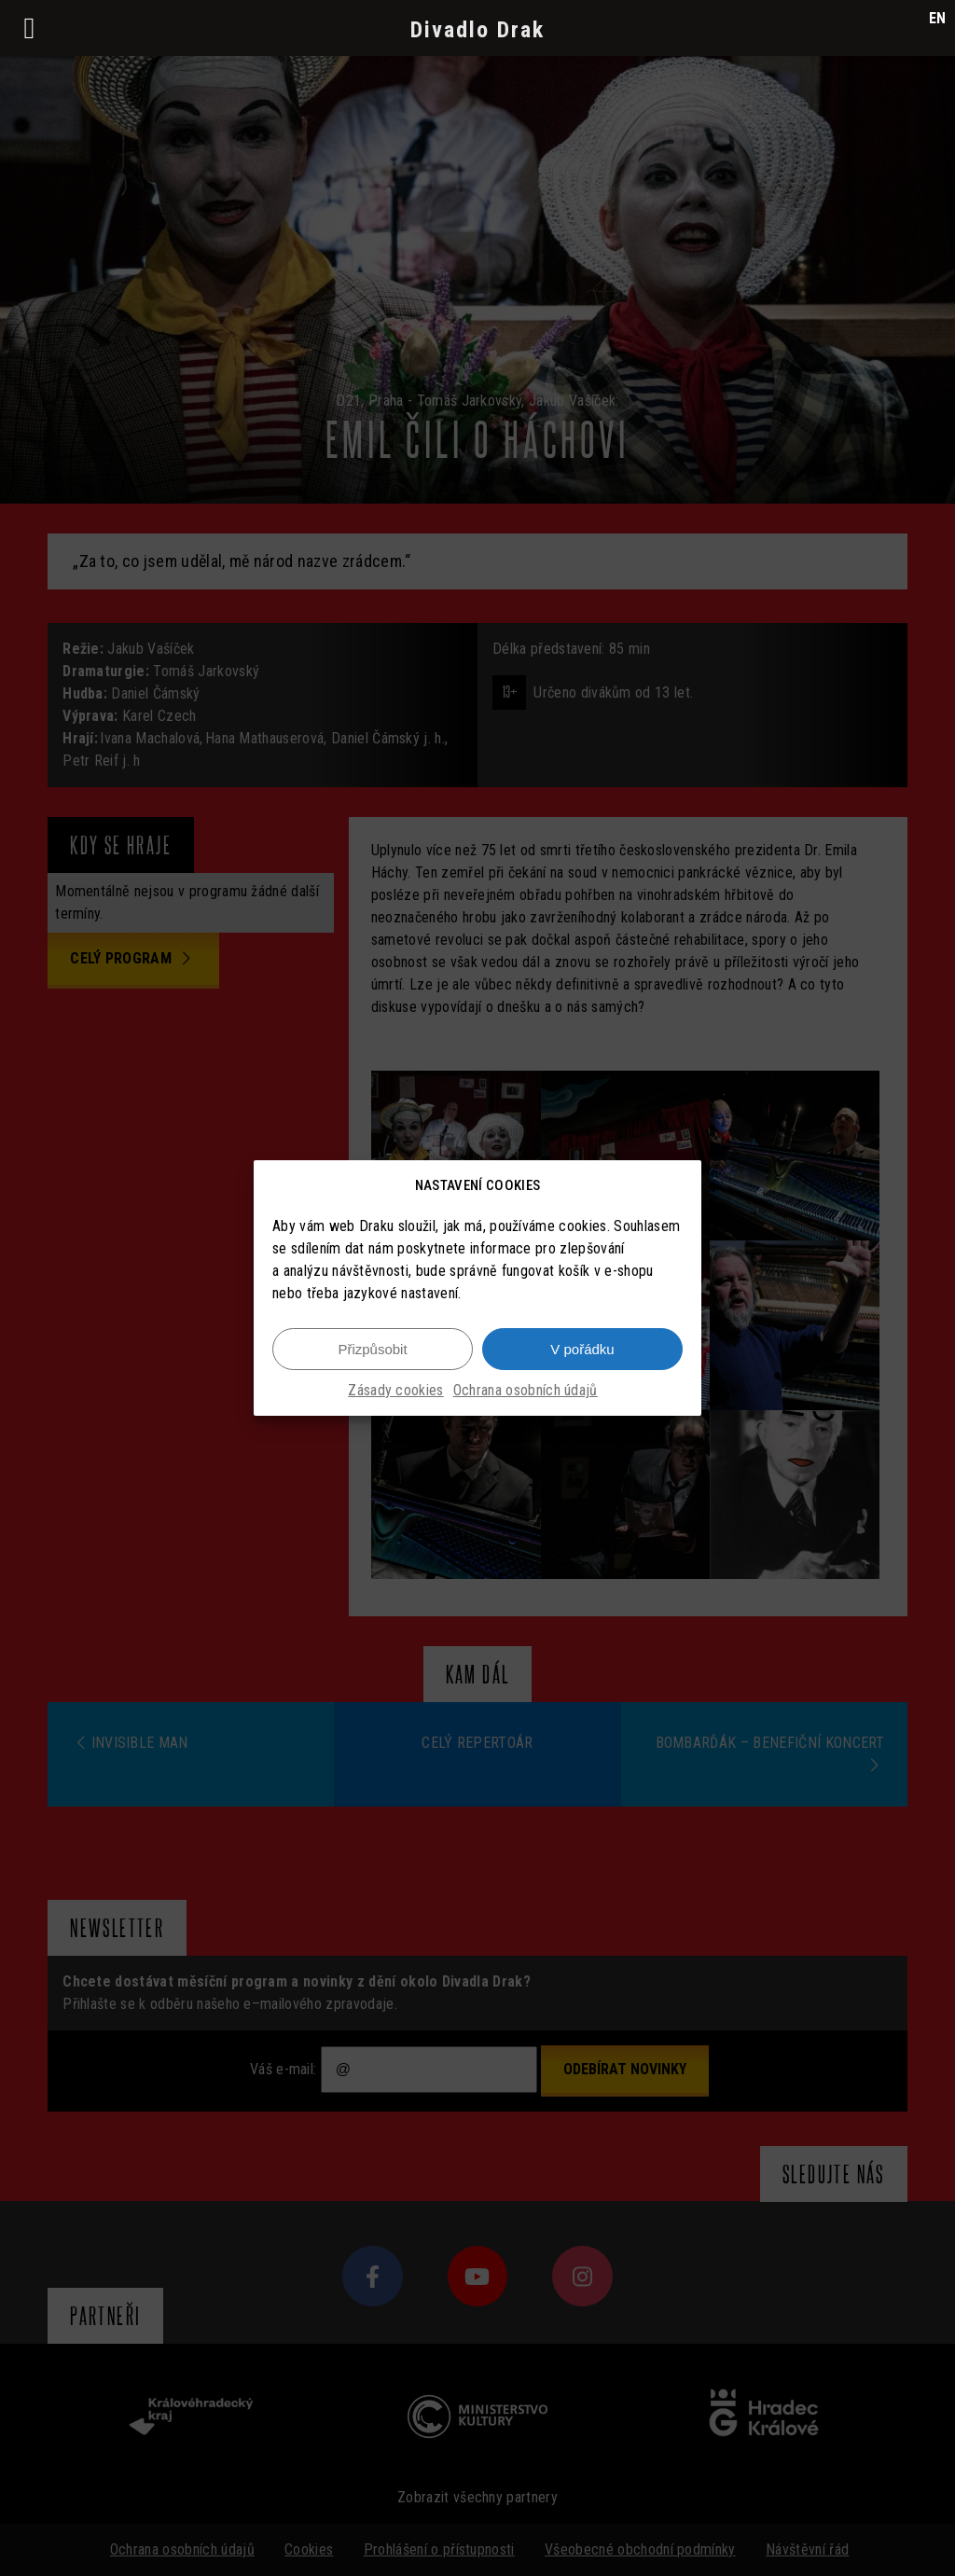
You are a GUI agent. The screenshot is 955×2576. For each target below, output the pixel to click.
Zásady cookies (395, 1390)
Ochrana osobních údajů (525, 1390)
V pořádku (582, 1349)
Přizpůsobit (372, 1349)
